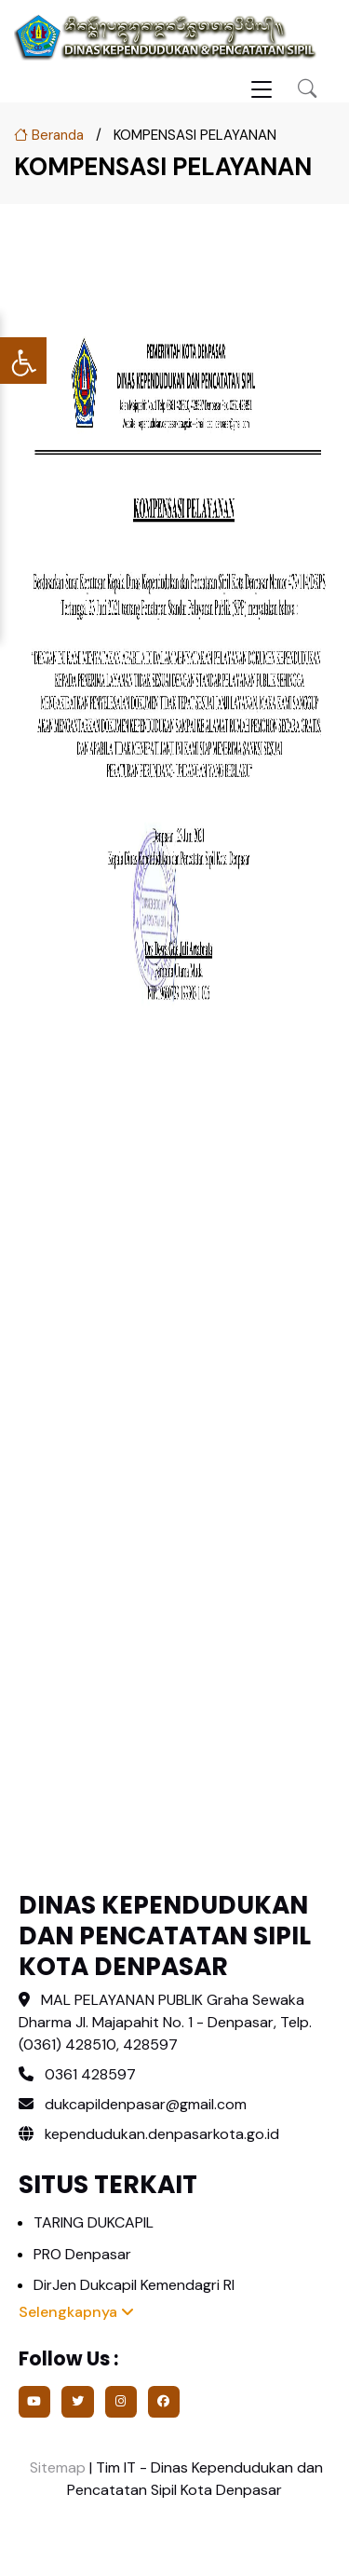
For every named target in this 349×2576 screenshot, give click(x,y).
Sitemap (56, 2467)
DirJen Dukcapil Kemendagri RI (134, 2285)
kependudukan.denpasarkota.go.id (149, 2134)
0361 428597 (90, 2074)
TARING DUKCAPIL (94, 2222)
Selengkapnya (76, 2312)
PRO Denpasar (82, 2254)
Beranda (49, 135)
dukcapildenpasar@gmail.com (146, 2104)
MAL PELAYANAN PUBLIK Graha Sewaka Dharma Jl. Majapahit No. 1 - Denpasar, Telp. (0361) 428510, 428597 (165, 2022)
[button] (307, 88)
